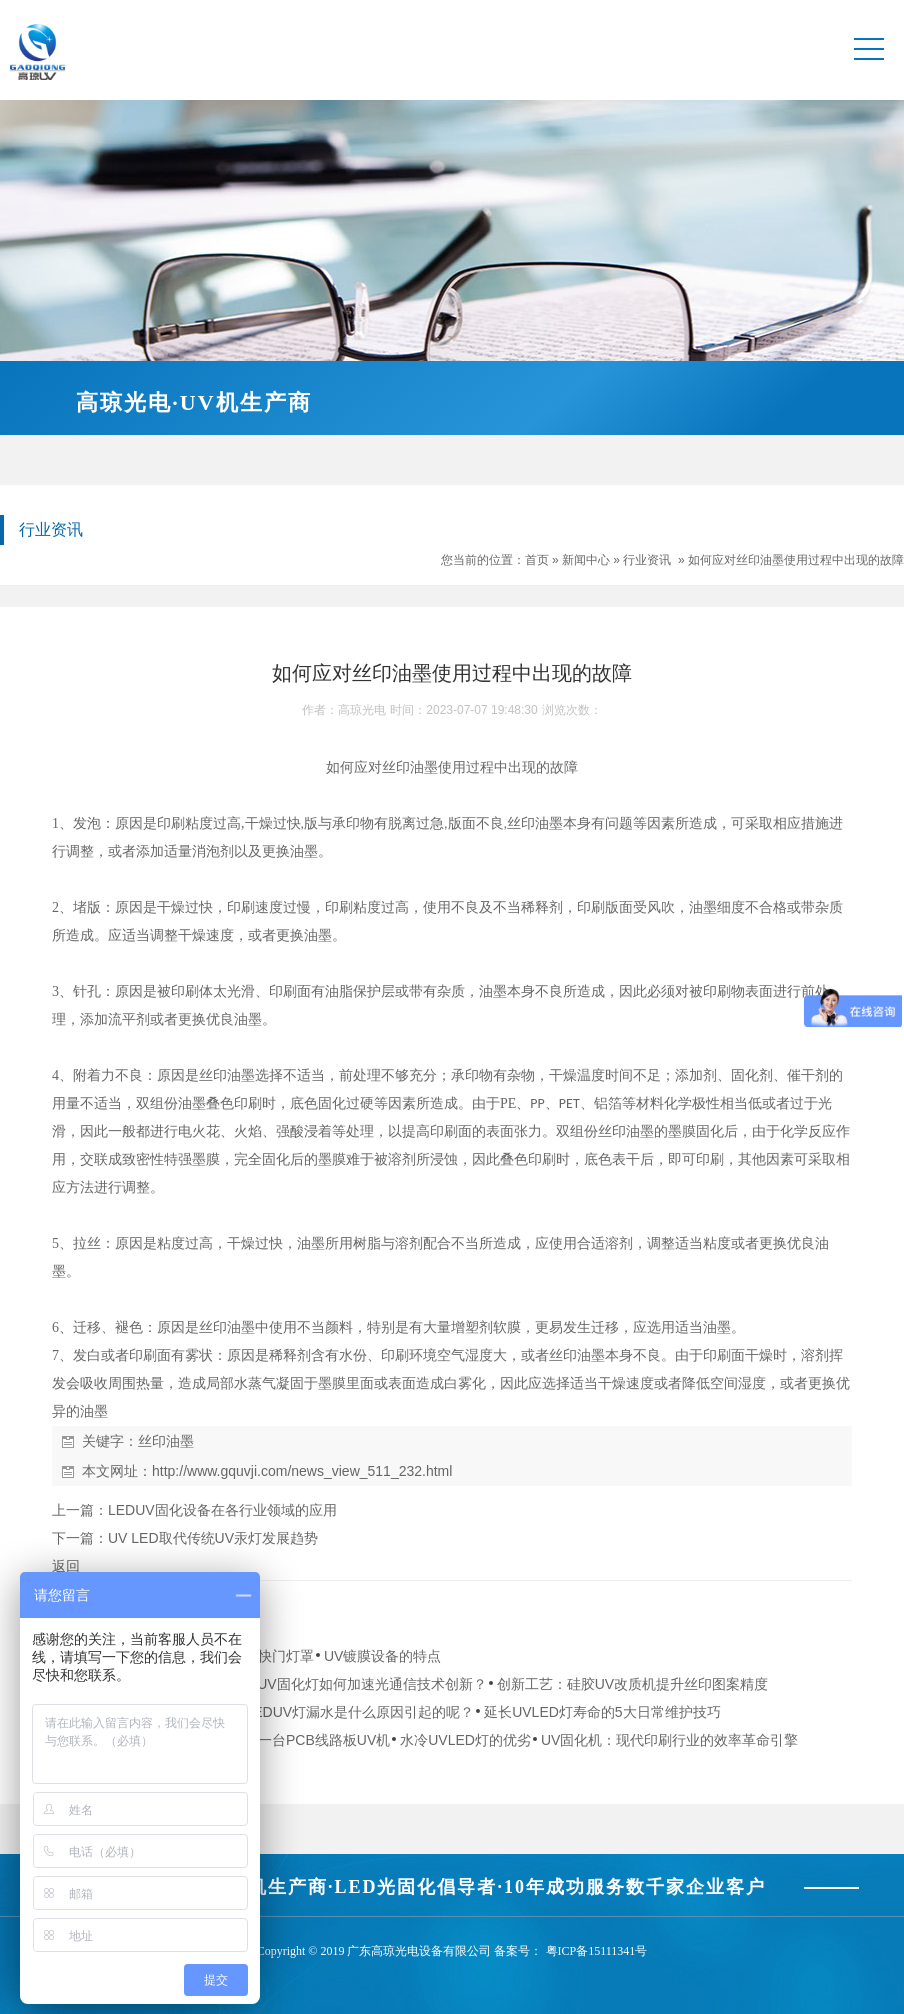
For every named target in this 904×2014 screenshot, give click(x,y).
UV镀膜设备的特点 (382, 1656)
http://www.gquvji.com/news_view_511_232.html (302, 1471)
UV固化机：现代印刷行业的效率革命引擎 (669, 1740)
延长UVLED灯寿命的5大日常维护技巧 (602, 1712)
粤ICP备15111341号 (597, 1951)
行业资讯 (647, 560)
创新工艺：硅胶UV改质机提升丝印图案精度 (632, 1684)
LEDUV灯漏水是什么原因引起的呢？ (359, 1712)
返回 (66, 1566)
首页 (537, 560)
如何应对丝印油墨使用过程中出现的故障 (796, 560)
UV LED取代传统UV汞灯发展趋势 (213, 1538)
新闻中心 (586, 560)
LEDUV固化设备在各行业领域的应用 (222, 1510)
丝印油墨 (166, 1441)
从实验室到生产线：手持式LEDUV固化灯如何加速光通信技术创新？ (274, 1684)
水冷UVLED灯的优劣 (465, 1740)
